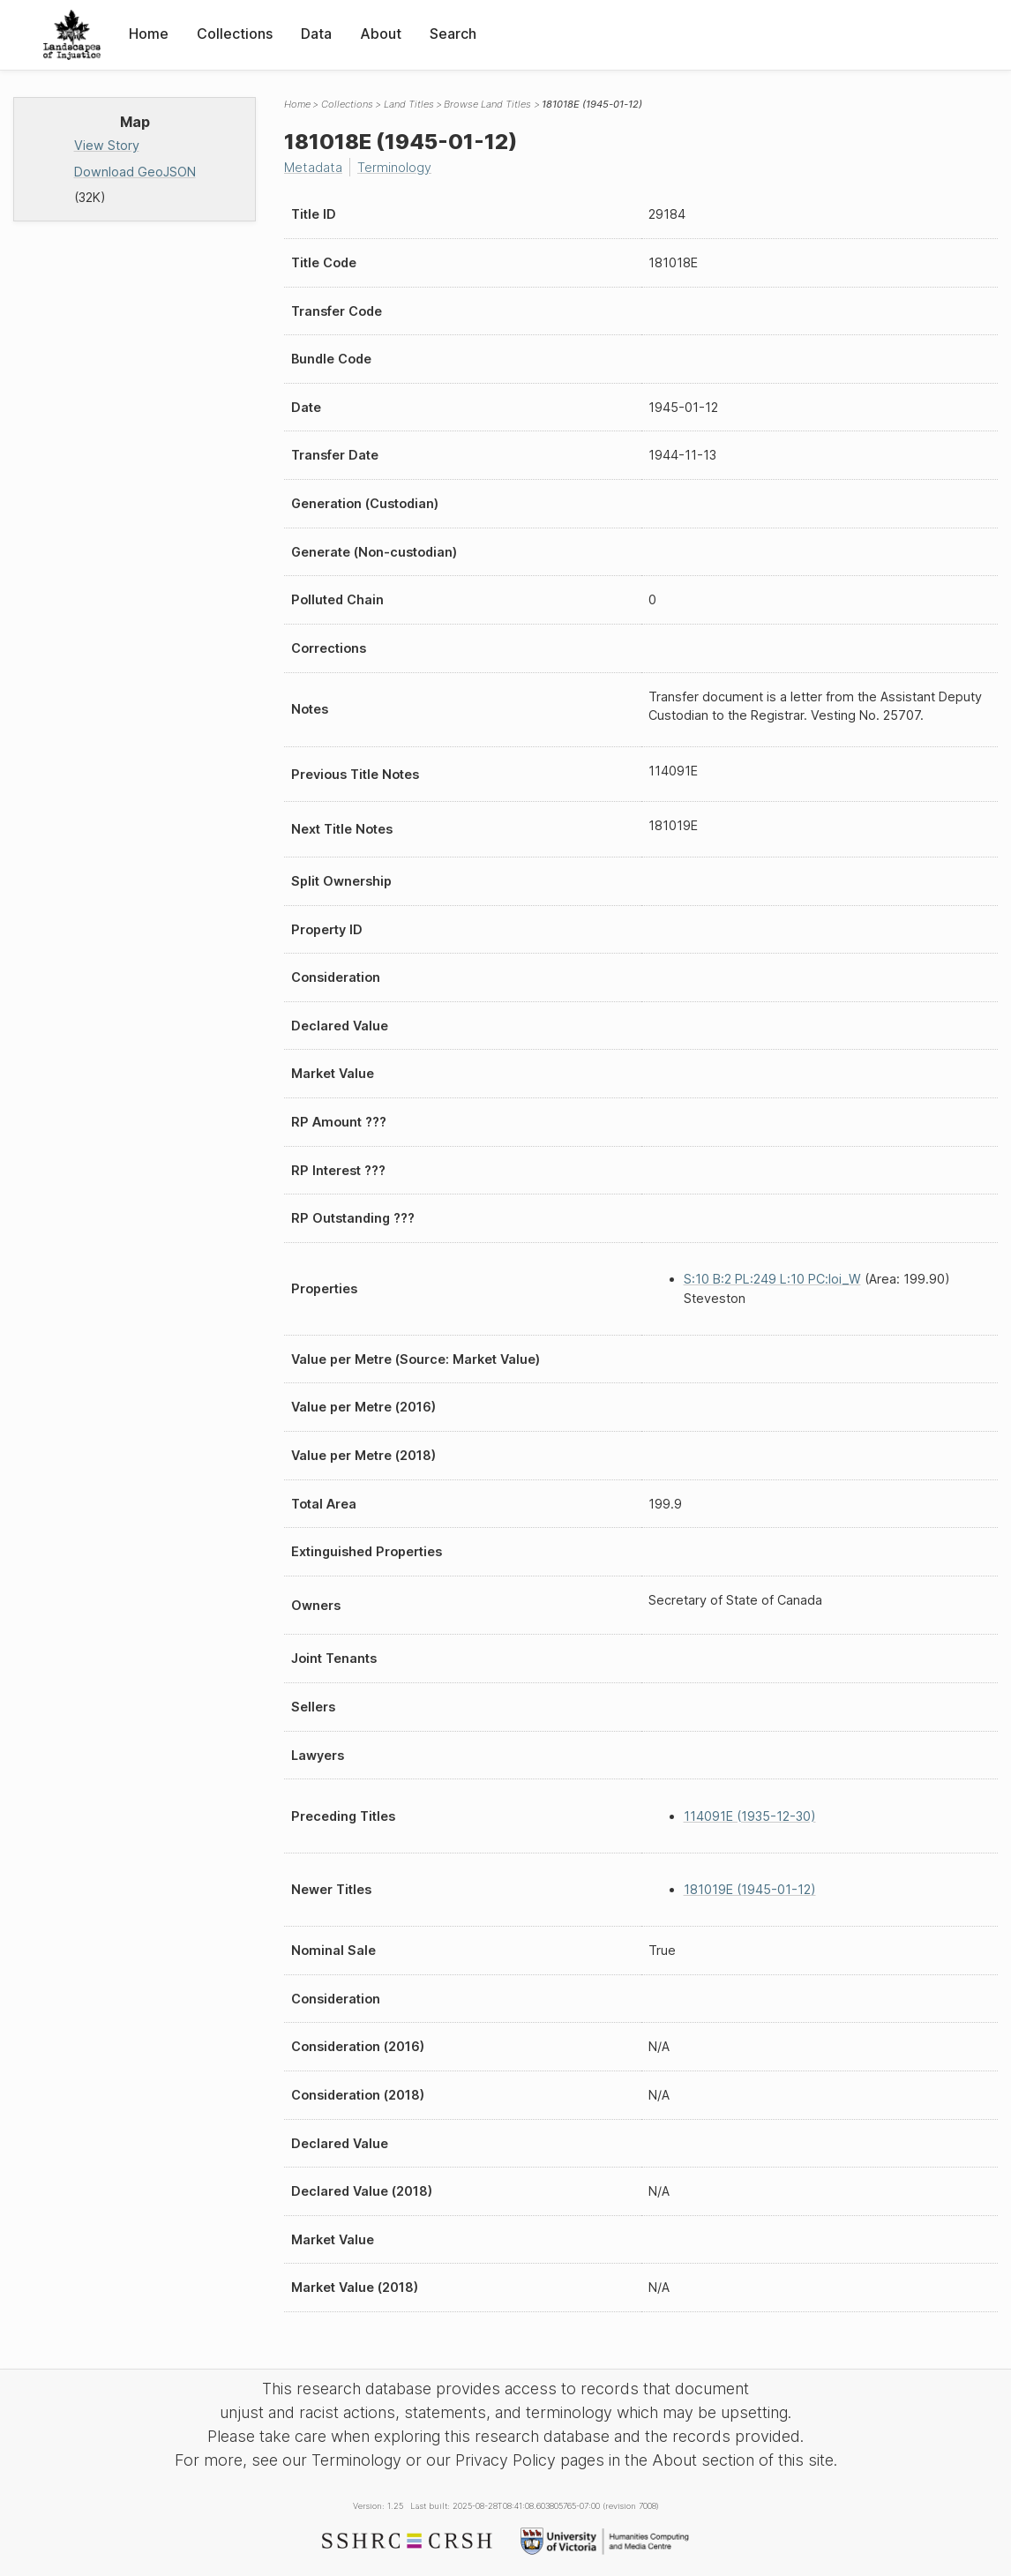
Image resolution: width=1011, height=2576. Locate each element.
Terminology (394, 167)
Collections (235, 33)
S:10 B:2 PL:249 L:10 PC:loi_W (772, 1278)
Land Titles (409, 104)
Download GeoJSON (135, 171)
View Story (106, 145)
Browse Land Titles (487, 104)
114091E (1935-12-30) (750, 1815)
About (380, 33)
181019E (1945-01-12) (750, 1889)
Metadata (313, 167)
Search (453, 33)
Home (148, 33)
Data (316, 33)
